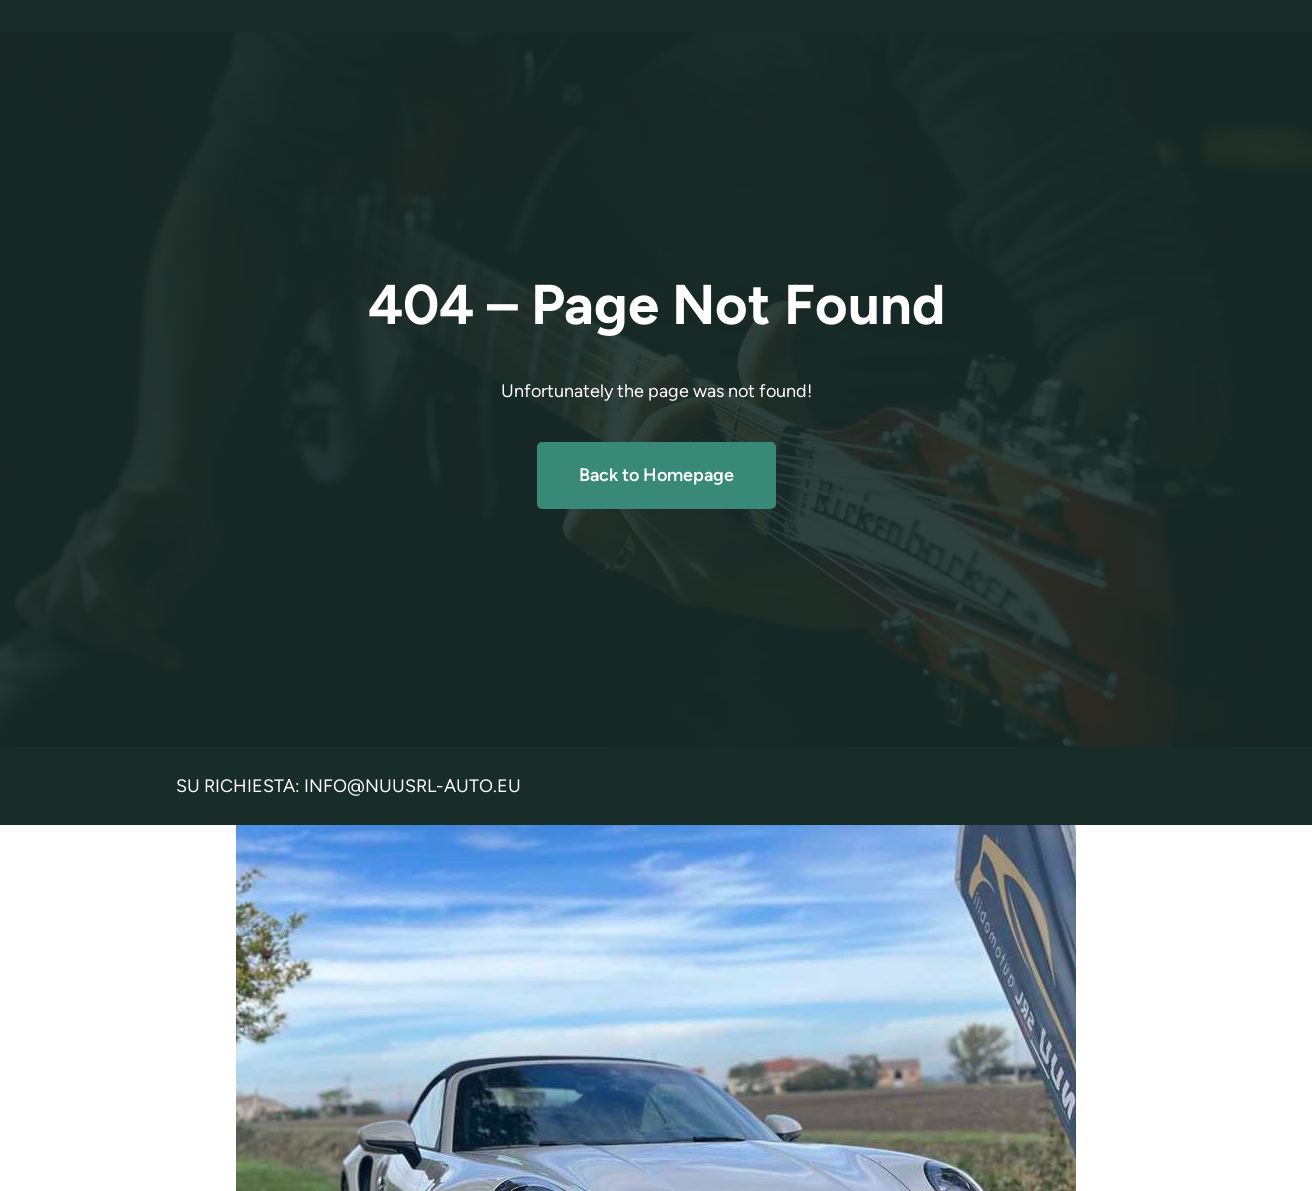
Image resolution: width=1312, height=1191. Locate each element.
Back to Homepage (656, 475)
